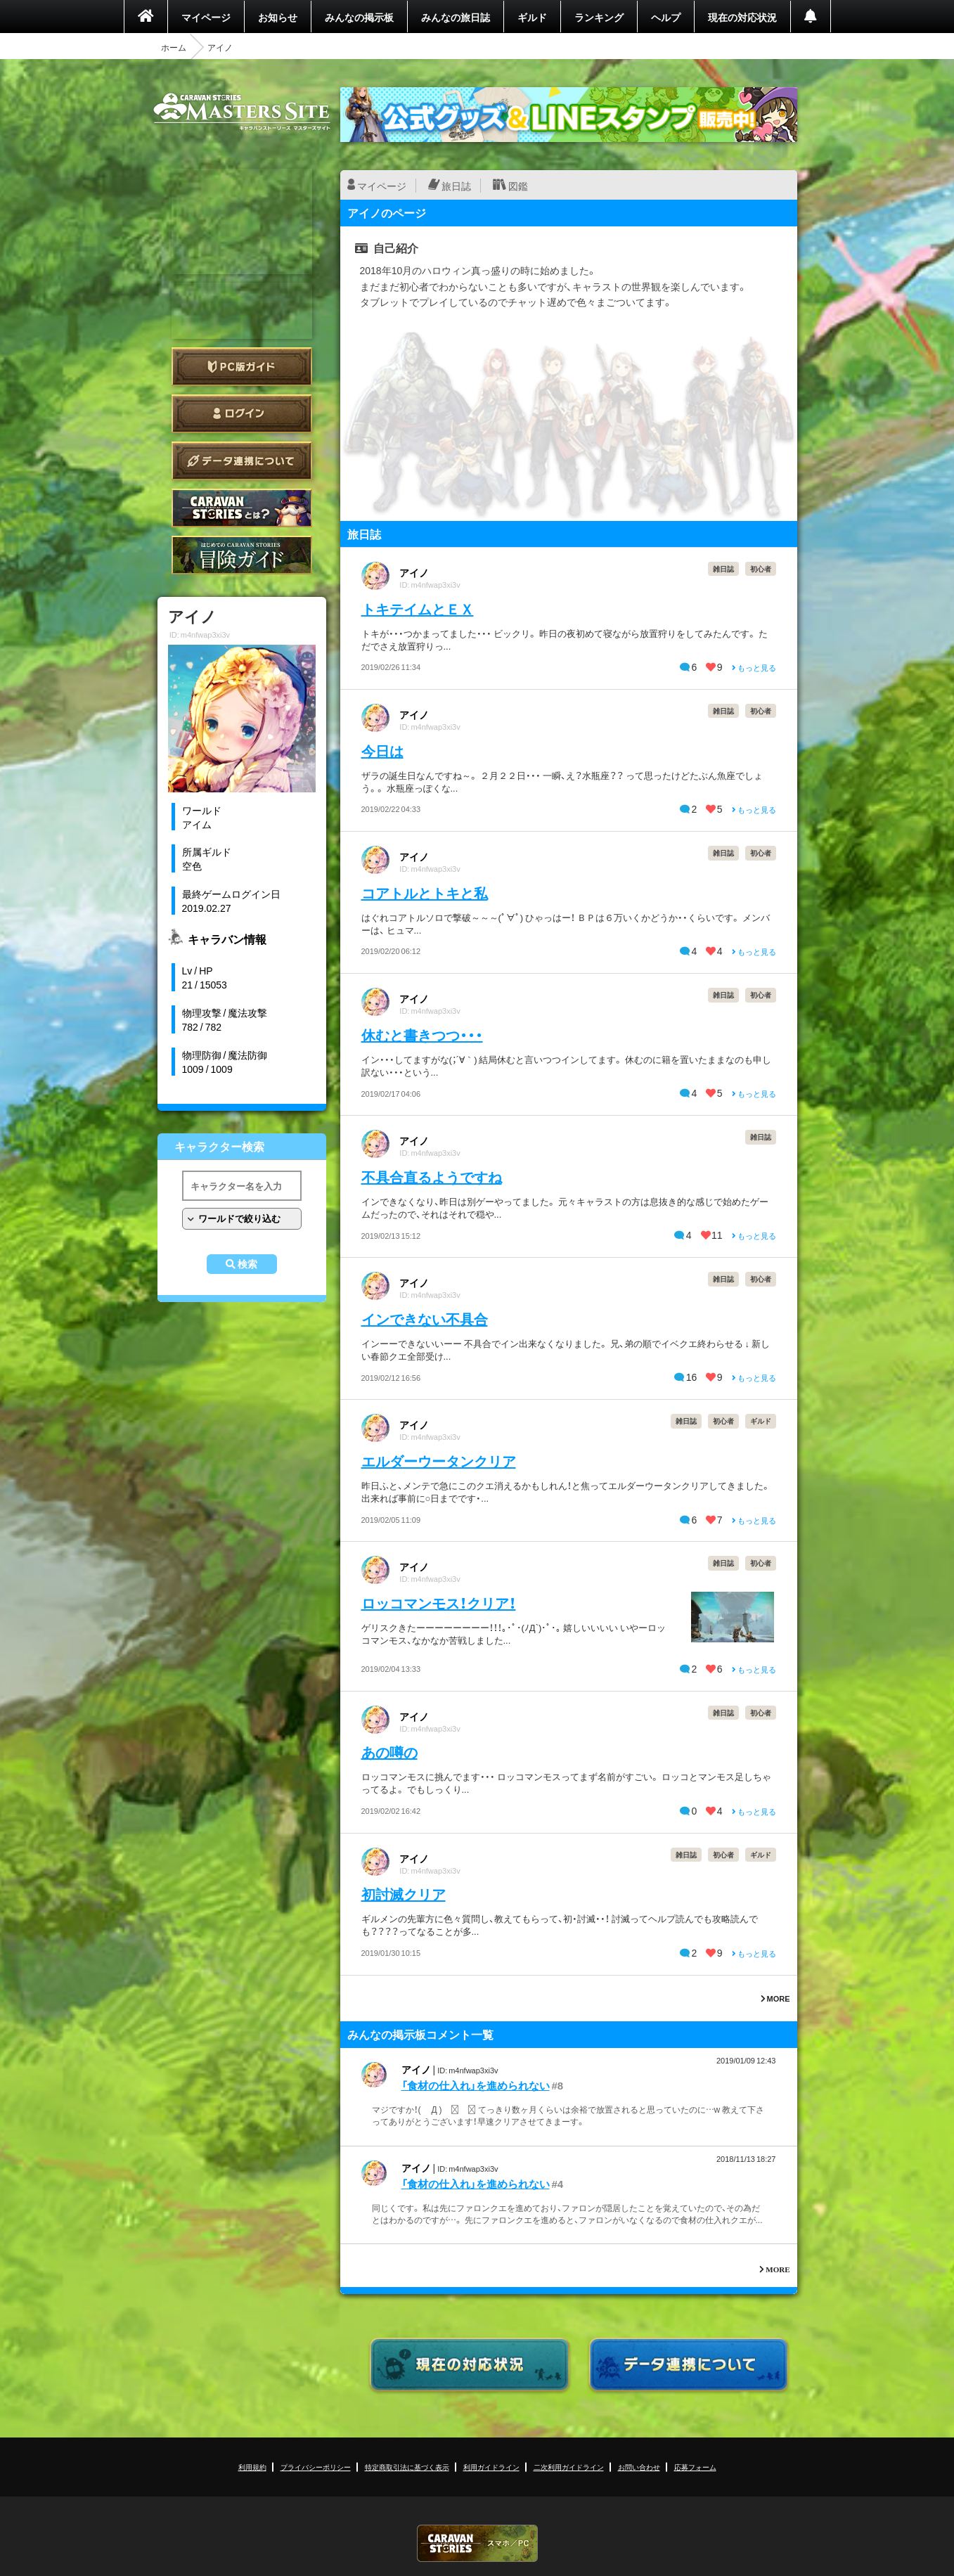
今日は (382, 750)
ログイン (242, 413)
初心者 (760, 568)
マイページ (206, 17)
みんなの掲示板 (359, 17)
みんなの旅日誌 (455, 17)
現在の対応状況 (742, 17)
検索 (247, 1264)
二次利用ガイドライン (569, 2466)
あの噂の (389, 1751)
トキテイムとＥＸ (417, 608)
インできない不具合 (424, 1318)
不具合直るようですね (431, 1176)
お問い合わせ (639, 2466)
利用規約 (252, 2466)
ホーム (173, 47)
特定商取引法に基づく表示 (407, 2466)
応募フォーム (695, 2466)
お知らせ (277, 17)
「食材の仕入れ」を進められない (475, 2085)
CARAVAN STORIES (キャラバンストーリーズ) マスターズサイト (241, 111)
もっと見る (754, 668)
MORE (775, 1998)
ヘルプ (666, 17)
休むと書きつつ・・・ (422, 1034)
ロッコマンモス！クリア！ (438, 1602)
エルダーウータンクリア (438, 1460)
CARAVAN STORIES (477, 2543)
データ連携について (242, 461)
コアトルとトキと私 (424, 892)
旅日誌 (456, 186)
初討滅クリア (403, 1893)
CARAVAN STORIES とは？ (242, 508)
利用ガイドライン (491, 2466)
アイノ (414, 572)
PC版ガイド (242, 366)
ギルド (532, 17)
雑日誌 (723, 568)
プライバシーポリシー (316, 2466)
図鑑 (518, 186)
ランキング (599, 17)
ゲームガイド (242, 555)
